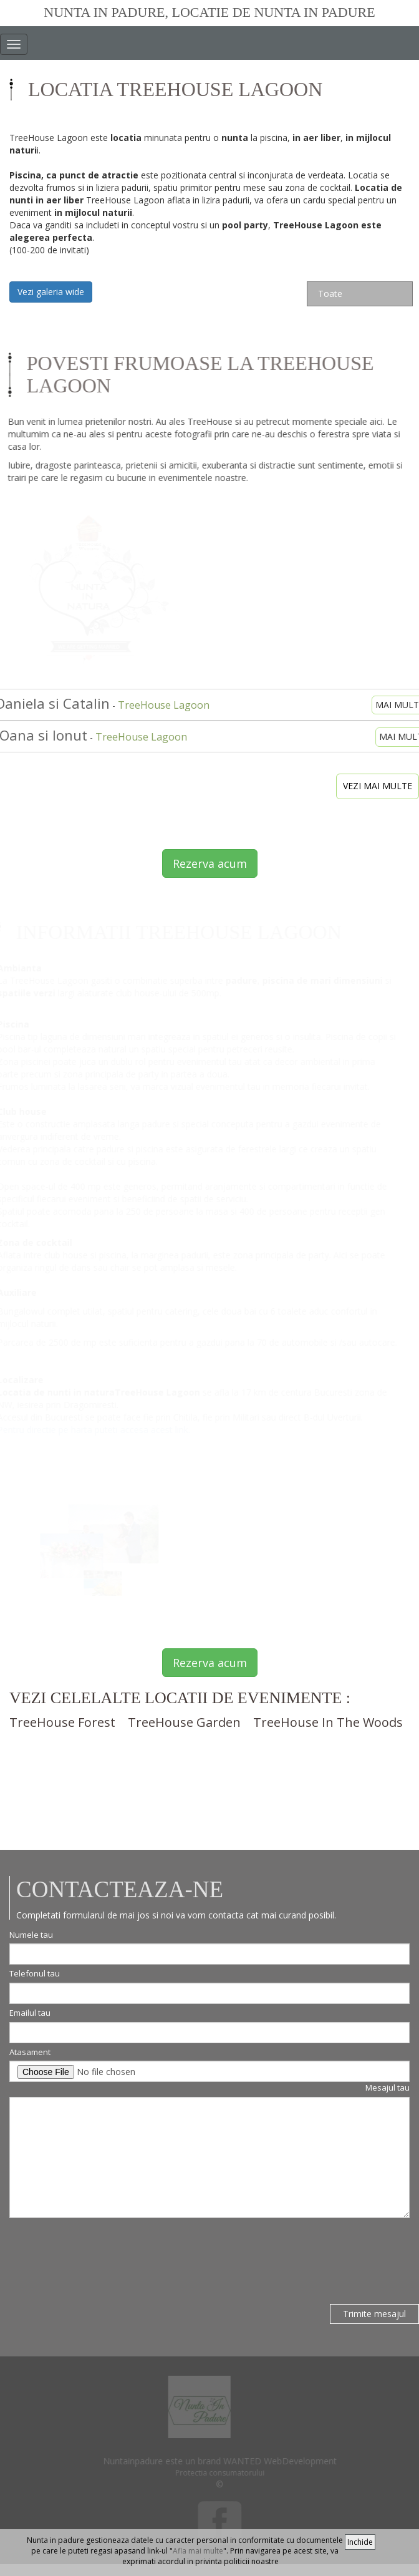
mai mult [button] (392, 705)
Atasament (30, 2052)
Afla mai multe (198, 2550)
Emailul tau (30, 2012)
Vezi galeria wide (50, 292)
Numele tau (31, 1934)
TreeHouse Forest (62, 1722)
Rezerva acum (210, 863)
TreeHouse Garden (184, 1722)
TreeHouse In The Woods (328, 1722)
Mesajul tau (387, 2087)
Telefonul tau (34, 1973)
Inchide (360, 2542)
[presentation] (104, 2254)
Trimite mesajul (374, 2314)
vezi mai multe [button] (377, 786)
